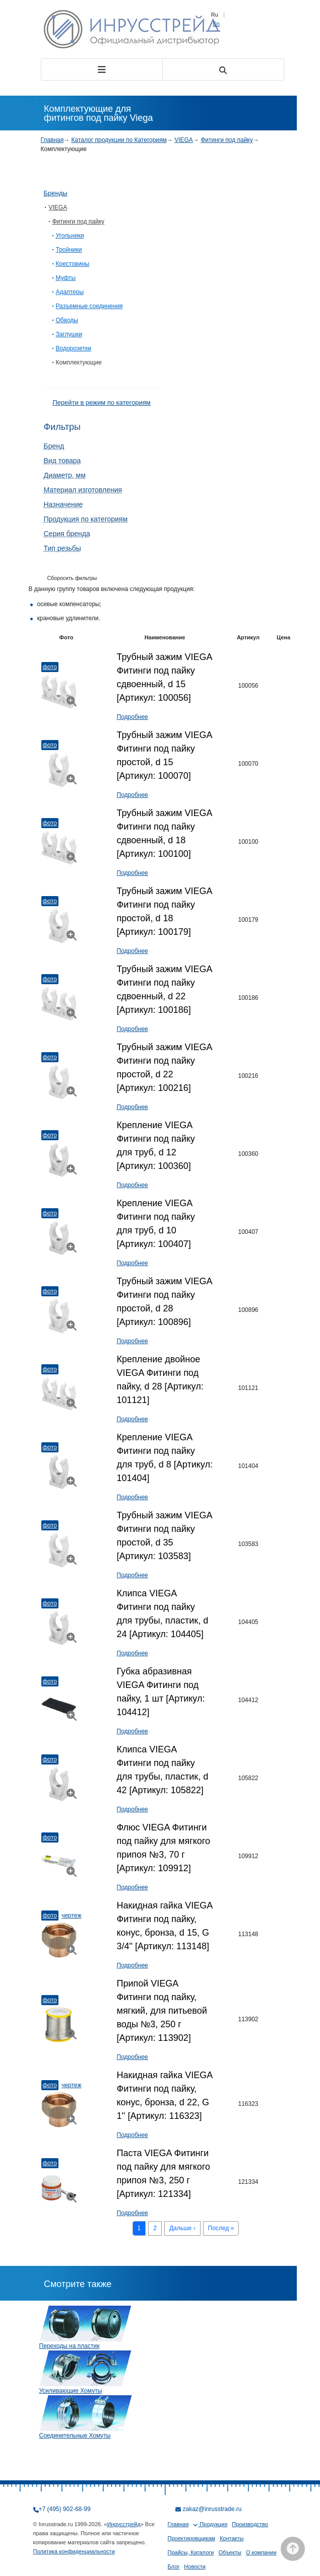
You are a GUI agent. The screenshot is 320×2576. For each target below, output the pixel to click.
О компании (261, 2552)
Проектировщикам (191, 2538)
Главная (52, 139)
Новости (195, 2566)
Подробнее (132, 716)
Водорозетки (73, 348)
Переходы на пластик (69, 2345)
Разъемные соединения (89, 306)
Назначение (63, 504)
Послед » (221, 2228)
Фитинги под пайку (227, 139)
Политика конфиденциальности (74, 2551)
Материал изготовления (83, 490)
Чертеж (71, 1915)
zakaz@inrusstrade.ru (212, 2509)
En (216, 24)
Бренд (54, 446)
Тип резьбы (62, 548)
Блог (174, 2566)
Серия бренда (67, 534)
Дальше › (182, 2228)
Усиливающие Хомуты (70, 2390)
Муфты (66, 277)
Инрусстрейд (123, 2524)
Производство (250, 2524)
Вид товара (62, 461)
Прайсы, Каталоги (191, 2552)
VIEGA (183, 139)
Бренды (56, 193)
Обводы (67, 320)
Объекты (230, 2552)
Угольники (70, 235)
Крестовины (73, 263)
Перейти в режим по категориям (101, 402)
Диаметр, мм (65, 475)
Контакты (232, 2538)
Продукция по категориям (86, 519)
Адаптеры (70, 292)
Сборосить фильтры (72, 578)
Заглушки (69, 334)
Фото (50, 667)
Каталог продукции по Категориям (119, 139)
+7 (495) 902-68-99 (65, 2509)
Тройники (69, 249)
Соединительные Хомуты (75, 2435)
